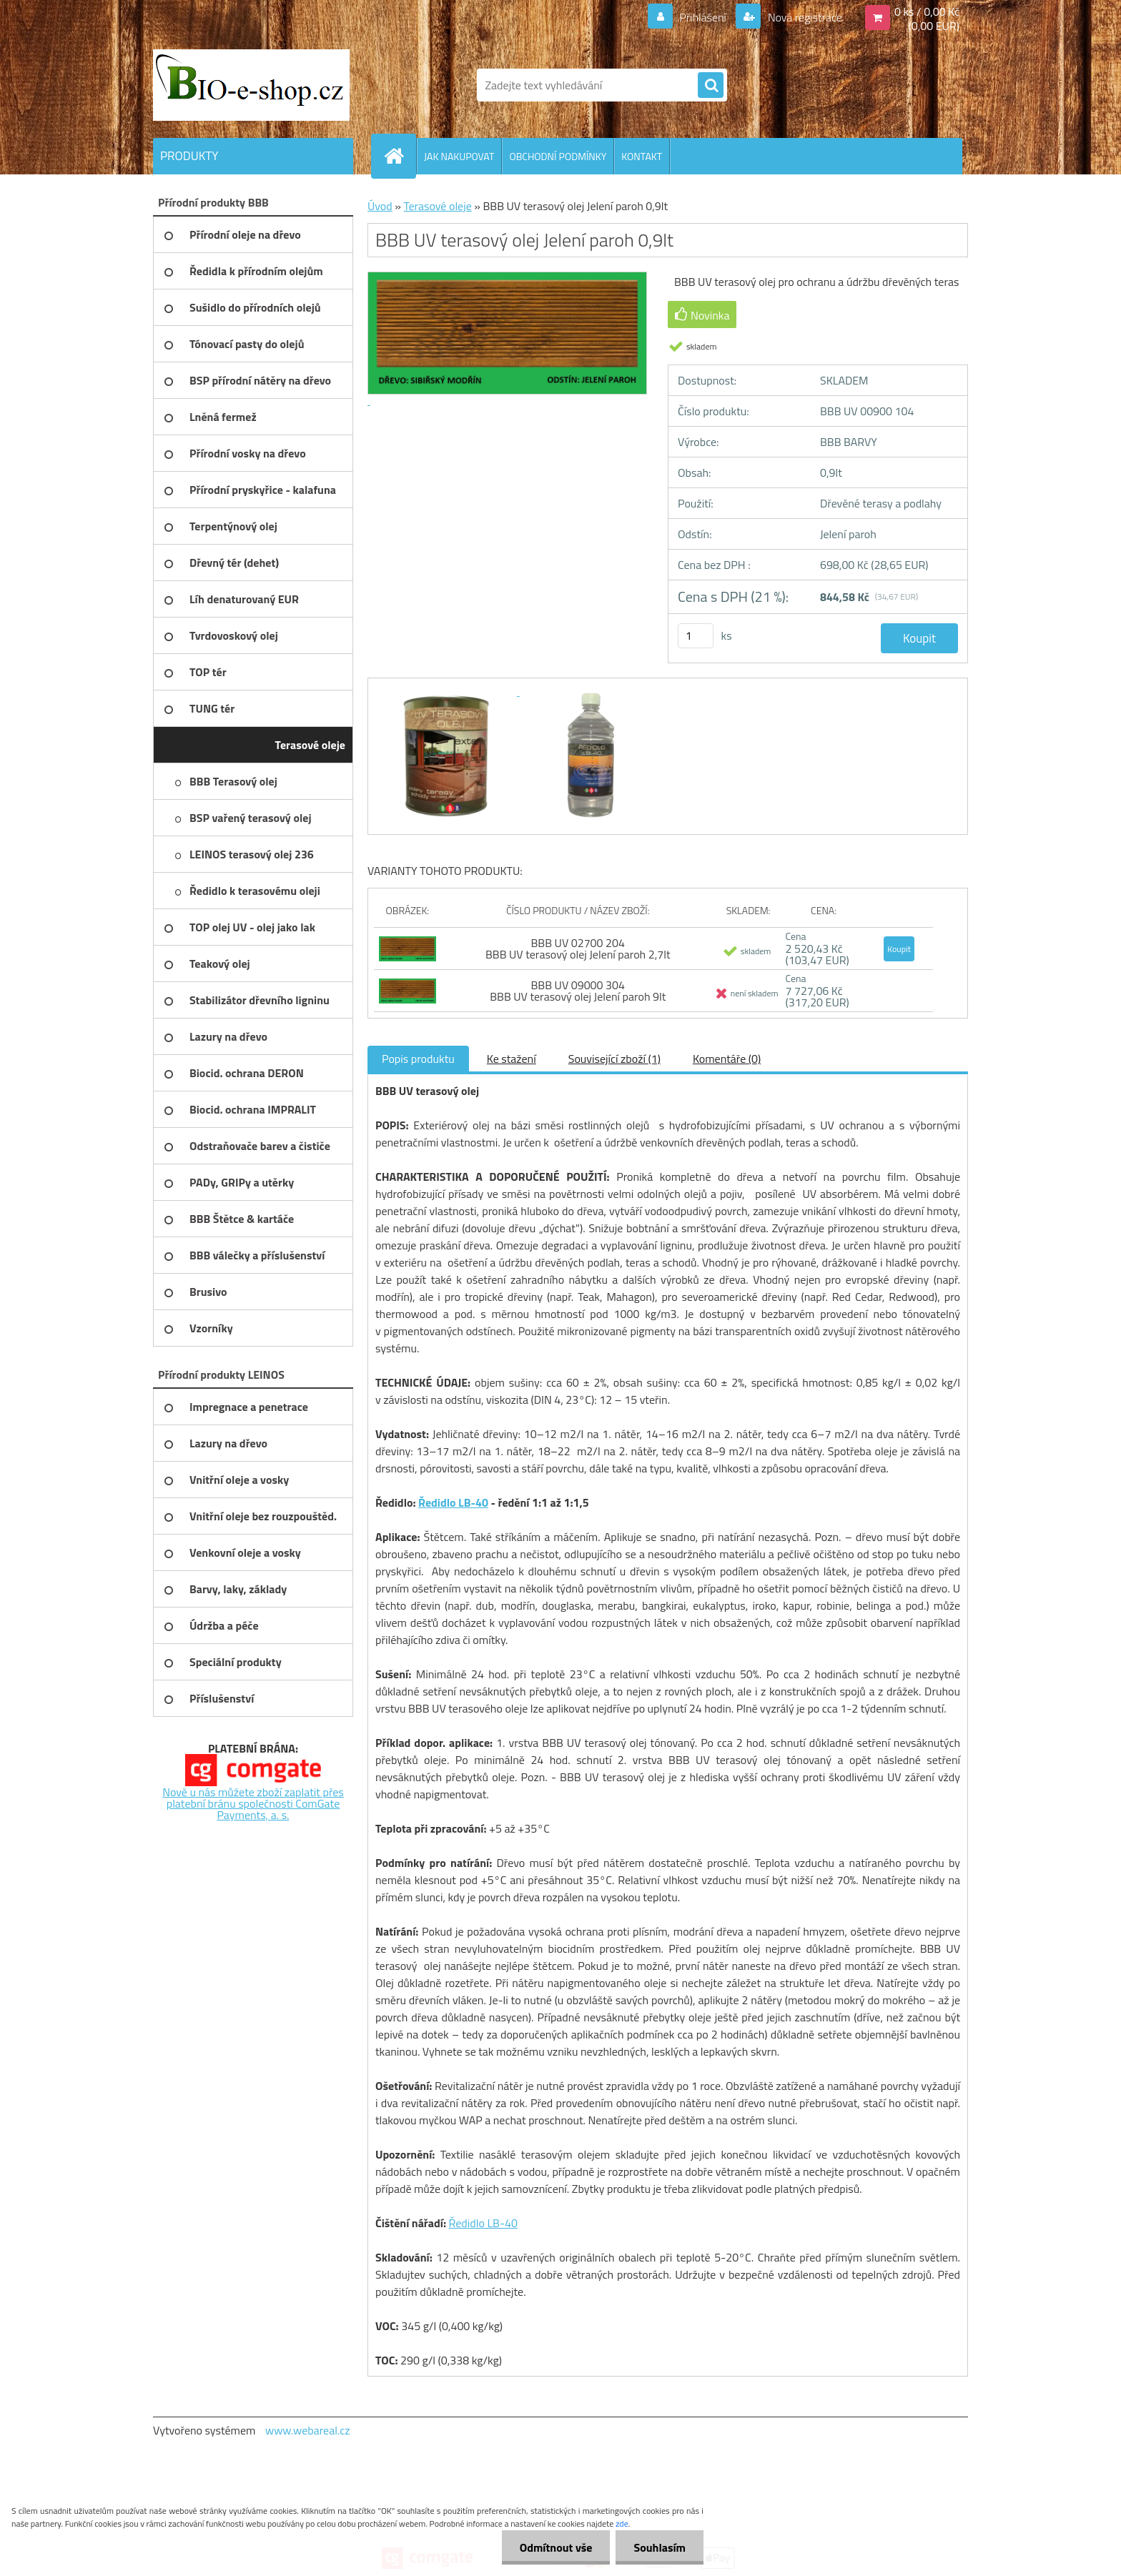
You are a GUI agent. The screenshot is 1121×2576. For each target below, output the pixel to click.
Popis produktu (418, 1058)
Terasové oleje (437, 205)
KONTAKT (641, 156)
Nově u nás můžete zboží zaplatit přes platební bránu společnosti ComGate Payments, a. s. (253, 1803)
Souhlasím (659, 2547)
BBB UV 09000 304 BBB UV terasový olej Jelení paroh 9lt (578, 990)
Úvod (379, 205)
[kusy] (695, 635)
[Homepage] (399, 156)
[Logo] (251, 85)
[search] (711, 85)
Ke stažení (511, 1058)
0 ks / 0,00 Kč (926, 11)
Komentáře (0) (727, 1058)
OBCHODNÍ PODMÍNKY (557, 156)
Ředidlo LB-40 (453, 1502)
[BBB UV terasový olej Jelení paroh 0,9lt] (447, 691)
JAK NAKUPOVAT (459, 156)
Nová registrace (803, 17)
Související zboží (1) (614, 1058)
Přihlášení (703, 17)
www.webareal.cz (307, 2430)
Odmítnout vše (556, 2547)
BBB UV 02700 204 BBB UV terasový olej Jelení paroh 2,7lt (578, 948)
